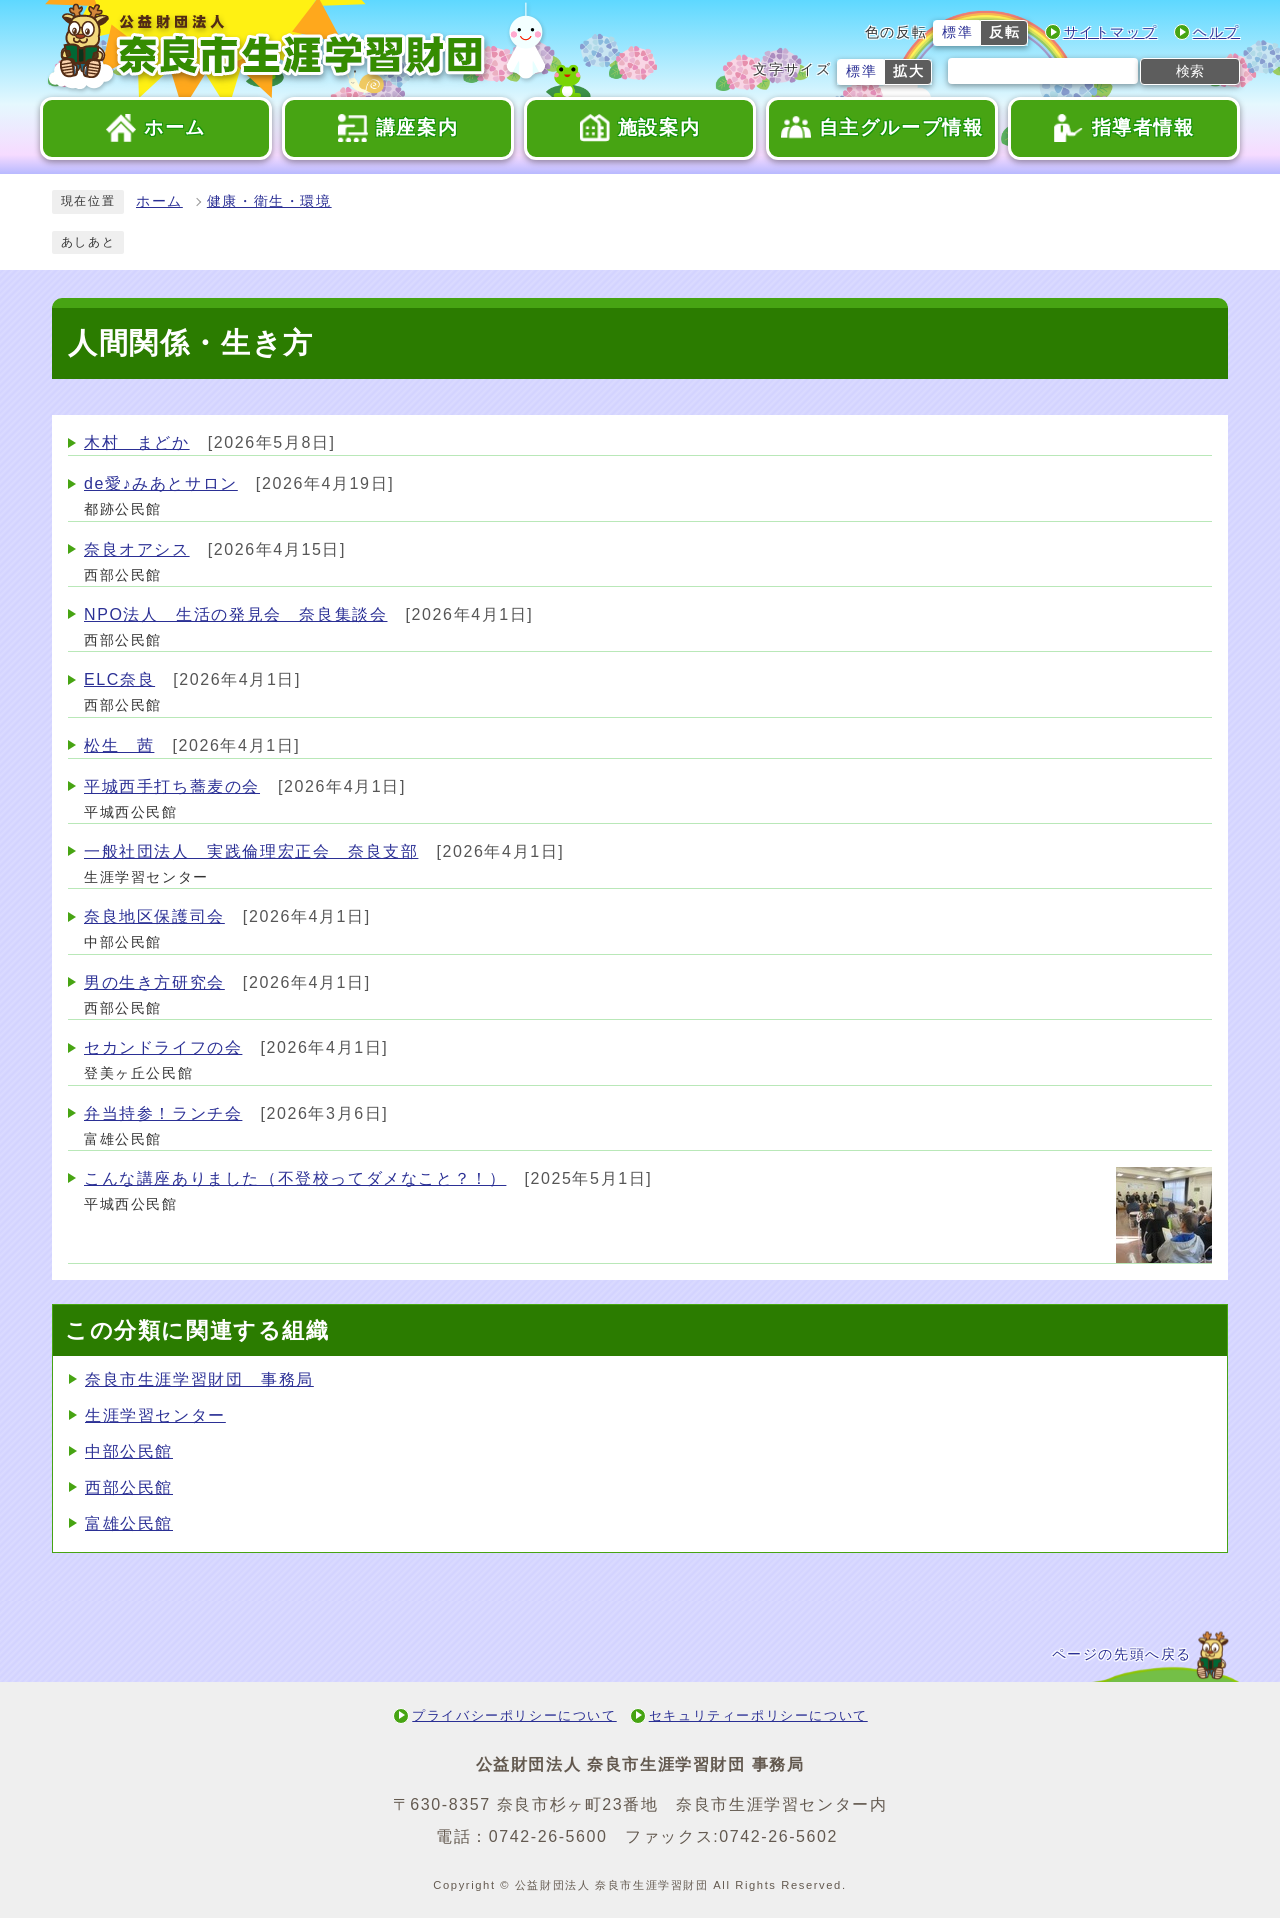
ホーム (159, 201)
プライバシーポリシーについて (514, 1715)
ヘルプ (1216, 32)
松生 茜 (119, 745)
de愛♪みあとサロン (161, 483)
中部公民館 (129, 1451)
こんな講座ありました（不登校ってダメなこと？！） (295, 1178)
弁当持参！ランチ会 (163, 1113)
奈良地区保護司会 (154, 916)
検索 (1190, 71)
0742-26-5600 (548, 1836)
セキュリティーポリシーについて (758, 1715)
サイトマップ (1111, 32)
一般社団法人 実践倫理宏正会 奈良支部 (251, 851)
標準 (957, 32)
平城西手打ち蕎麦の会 (172, 786)
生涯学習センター (155, 1415)
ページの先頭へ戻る (1122, 1654)
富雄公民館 (129, 1523)
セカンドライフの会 (163, 1047)
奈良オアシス (137, 549)
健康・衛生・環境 (269, 201)
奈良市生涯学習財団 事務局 (199, 1379)
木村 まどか (137, 442)
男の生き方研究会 (154, 982)
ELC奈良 (119, 679)
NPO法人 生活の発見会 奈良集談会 (235, 614)
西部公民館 (129, 1487)
